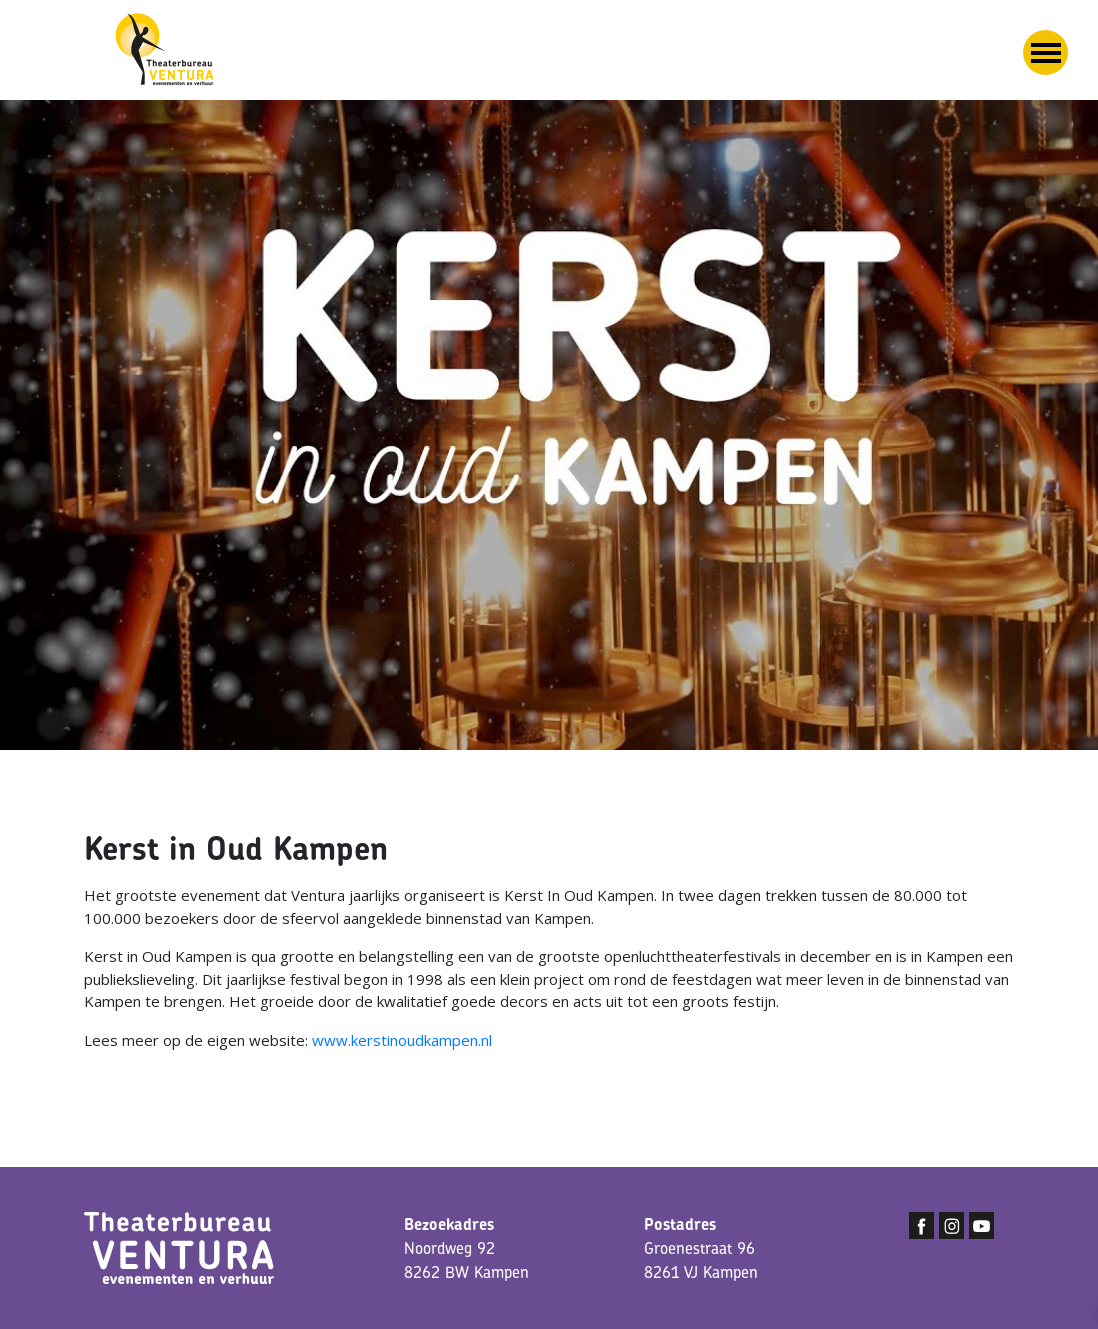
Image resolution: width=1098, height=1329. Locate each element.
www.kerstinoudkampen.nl (402, 1040)
